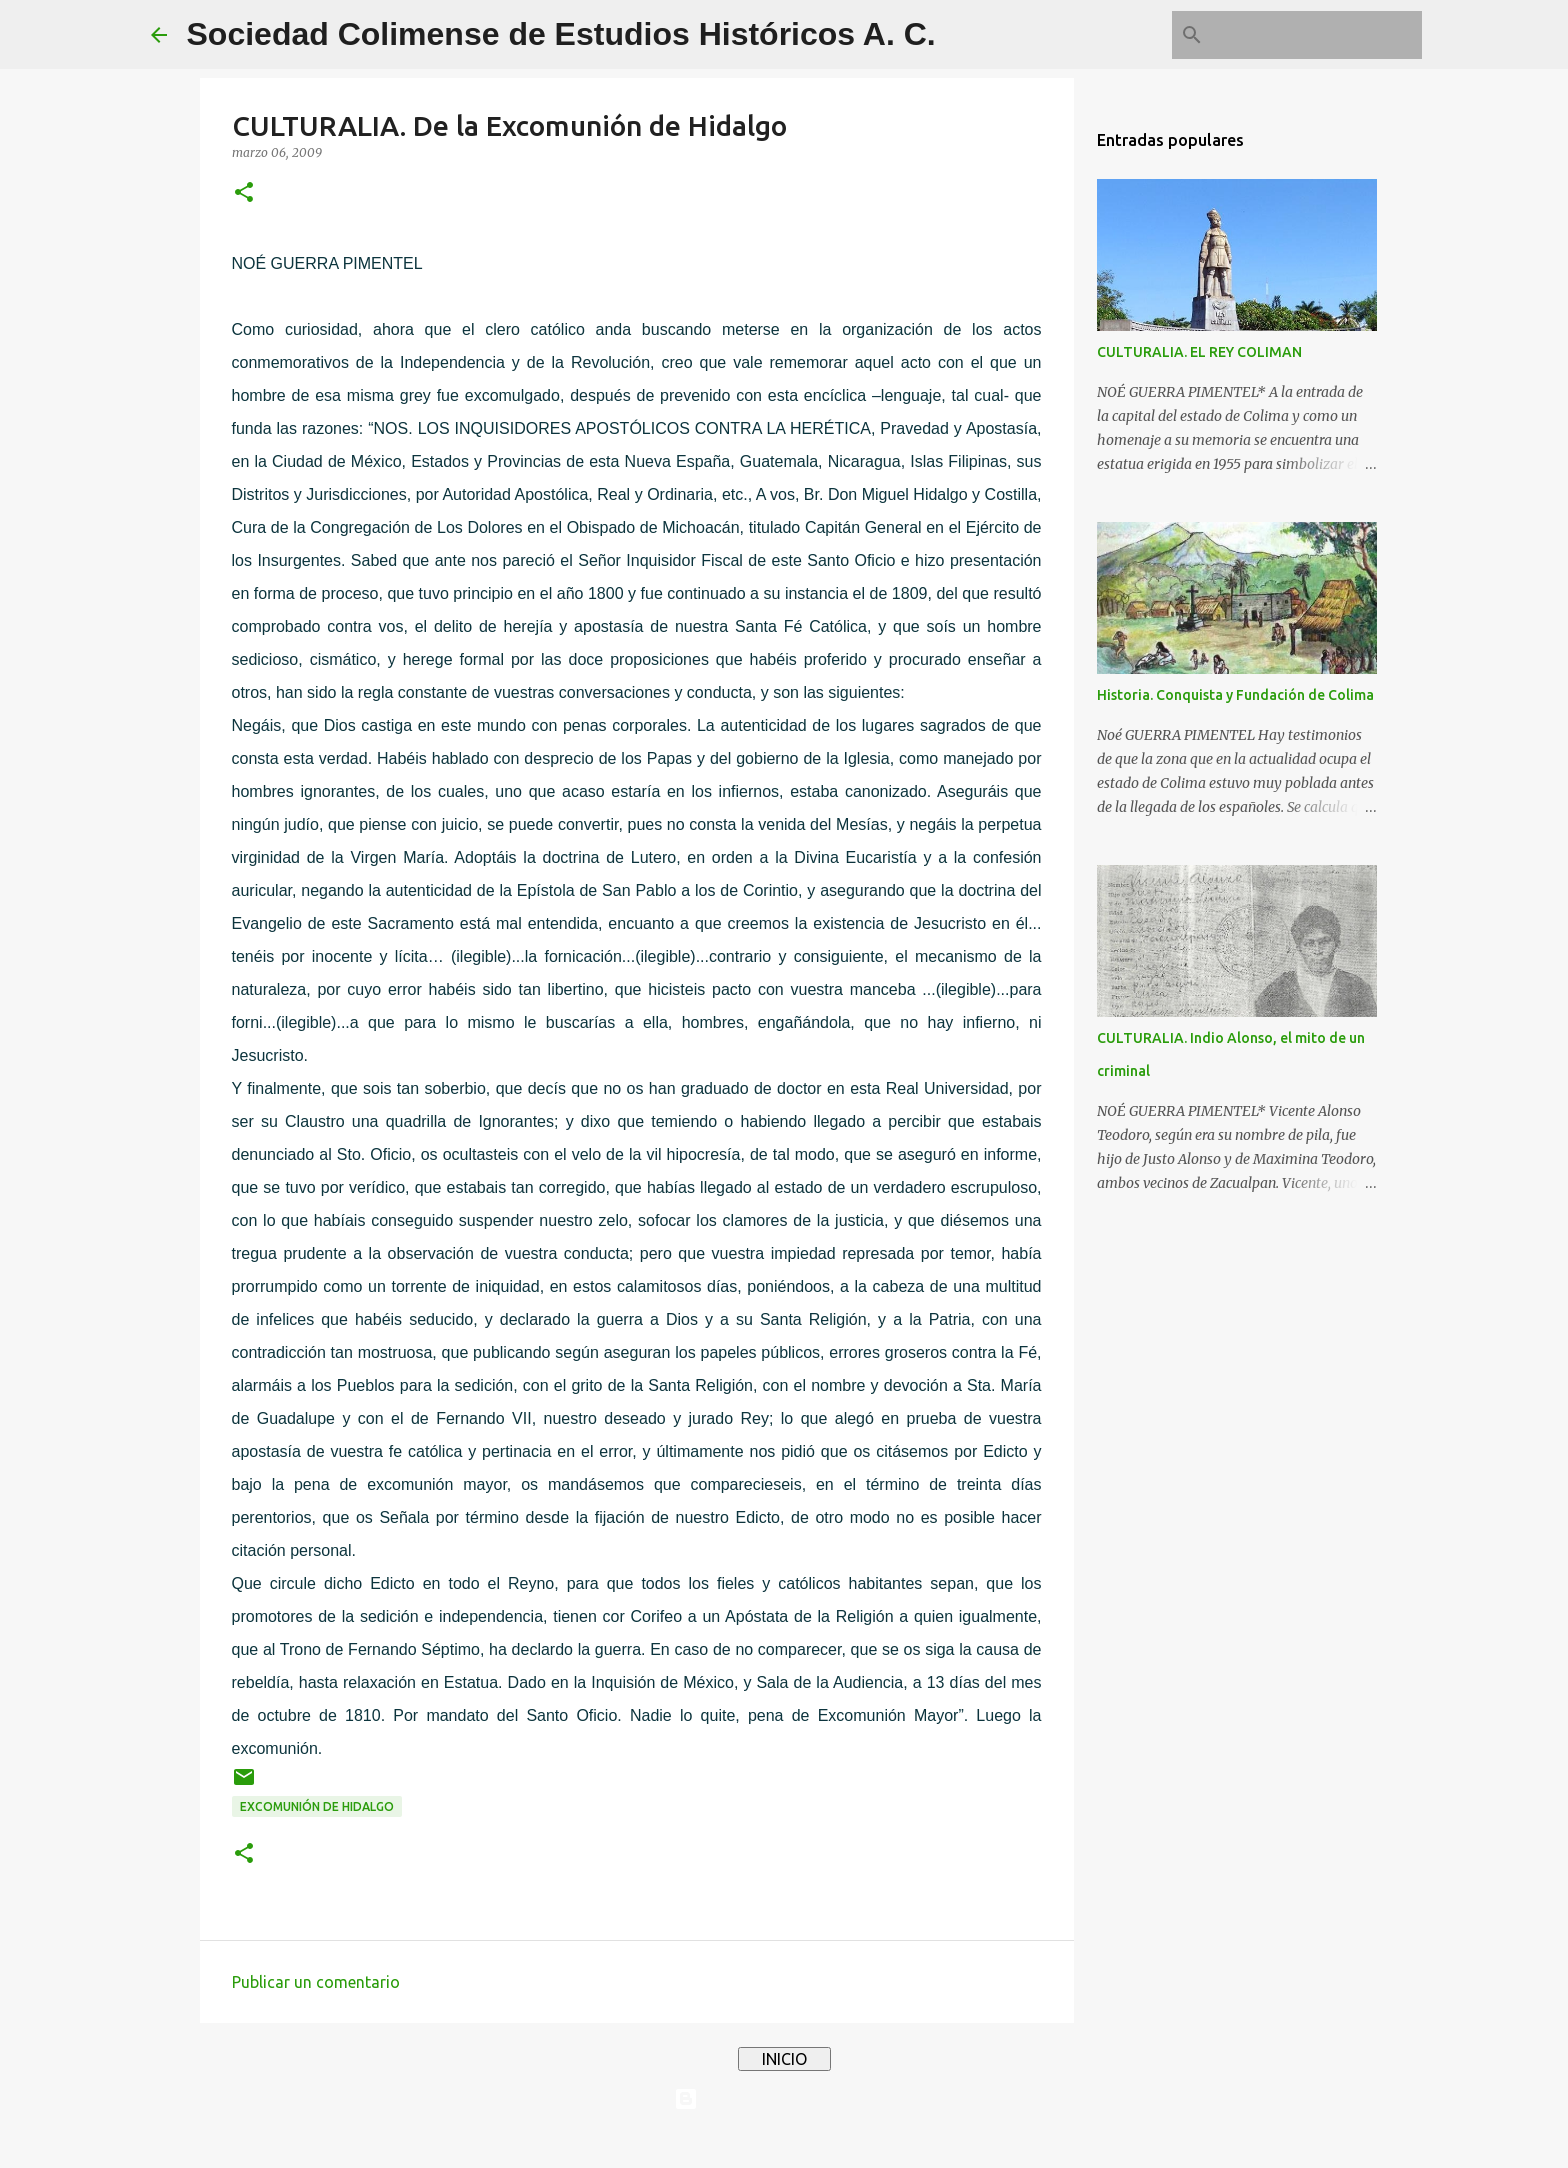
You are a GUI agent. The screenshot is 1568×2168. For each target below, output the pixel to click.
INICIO (784, 2059)
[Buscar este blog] (1317, 35)
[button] (244, 193)
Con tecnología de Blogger (784, 2099)
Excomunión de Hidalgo (317, 1806)
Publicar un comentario (316, 1982)
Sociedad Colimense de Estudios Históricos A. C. (561, 34)
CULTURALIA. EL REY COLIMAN (1199, 352)
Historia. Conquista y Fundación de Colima (1235, 695)
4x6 (845, 2140)
